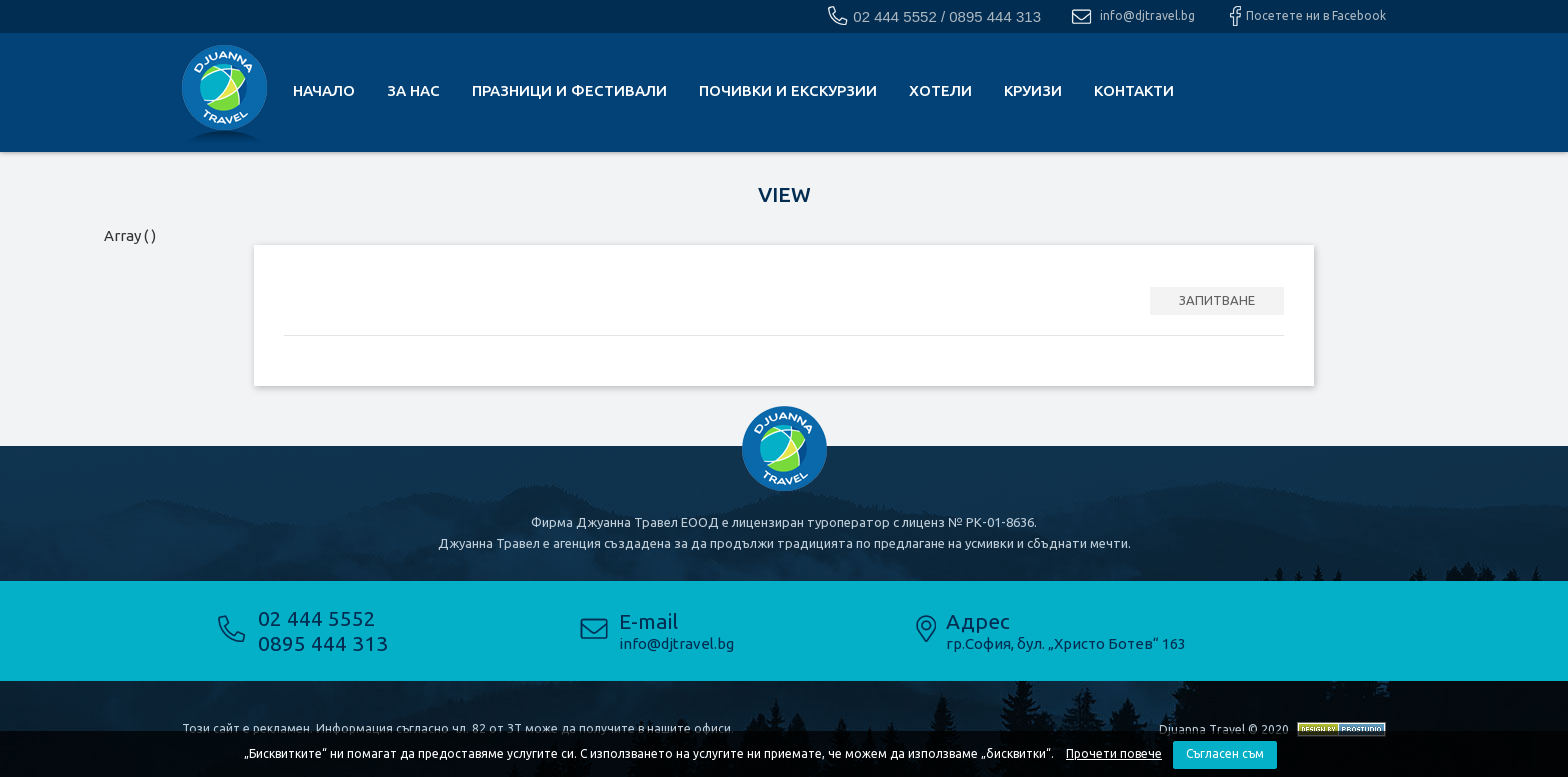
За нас (413, 90)
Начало (324, 90)
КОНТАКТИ (1134, 90)
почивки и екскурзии (788, 90)
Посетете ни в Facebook (1316, 15)
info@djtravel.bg (1147, 15)
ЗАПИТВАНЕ (1217, 300)
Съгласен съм (1225, 753)
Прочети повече (1114, 753)
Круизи (1033, 90)
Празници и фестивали (569, 90)
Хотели (940, 90)
